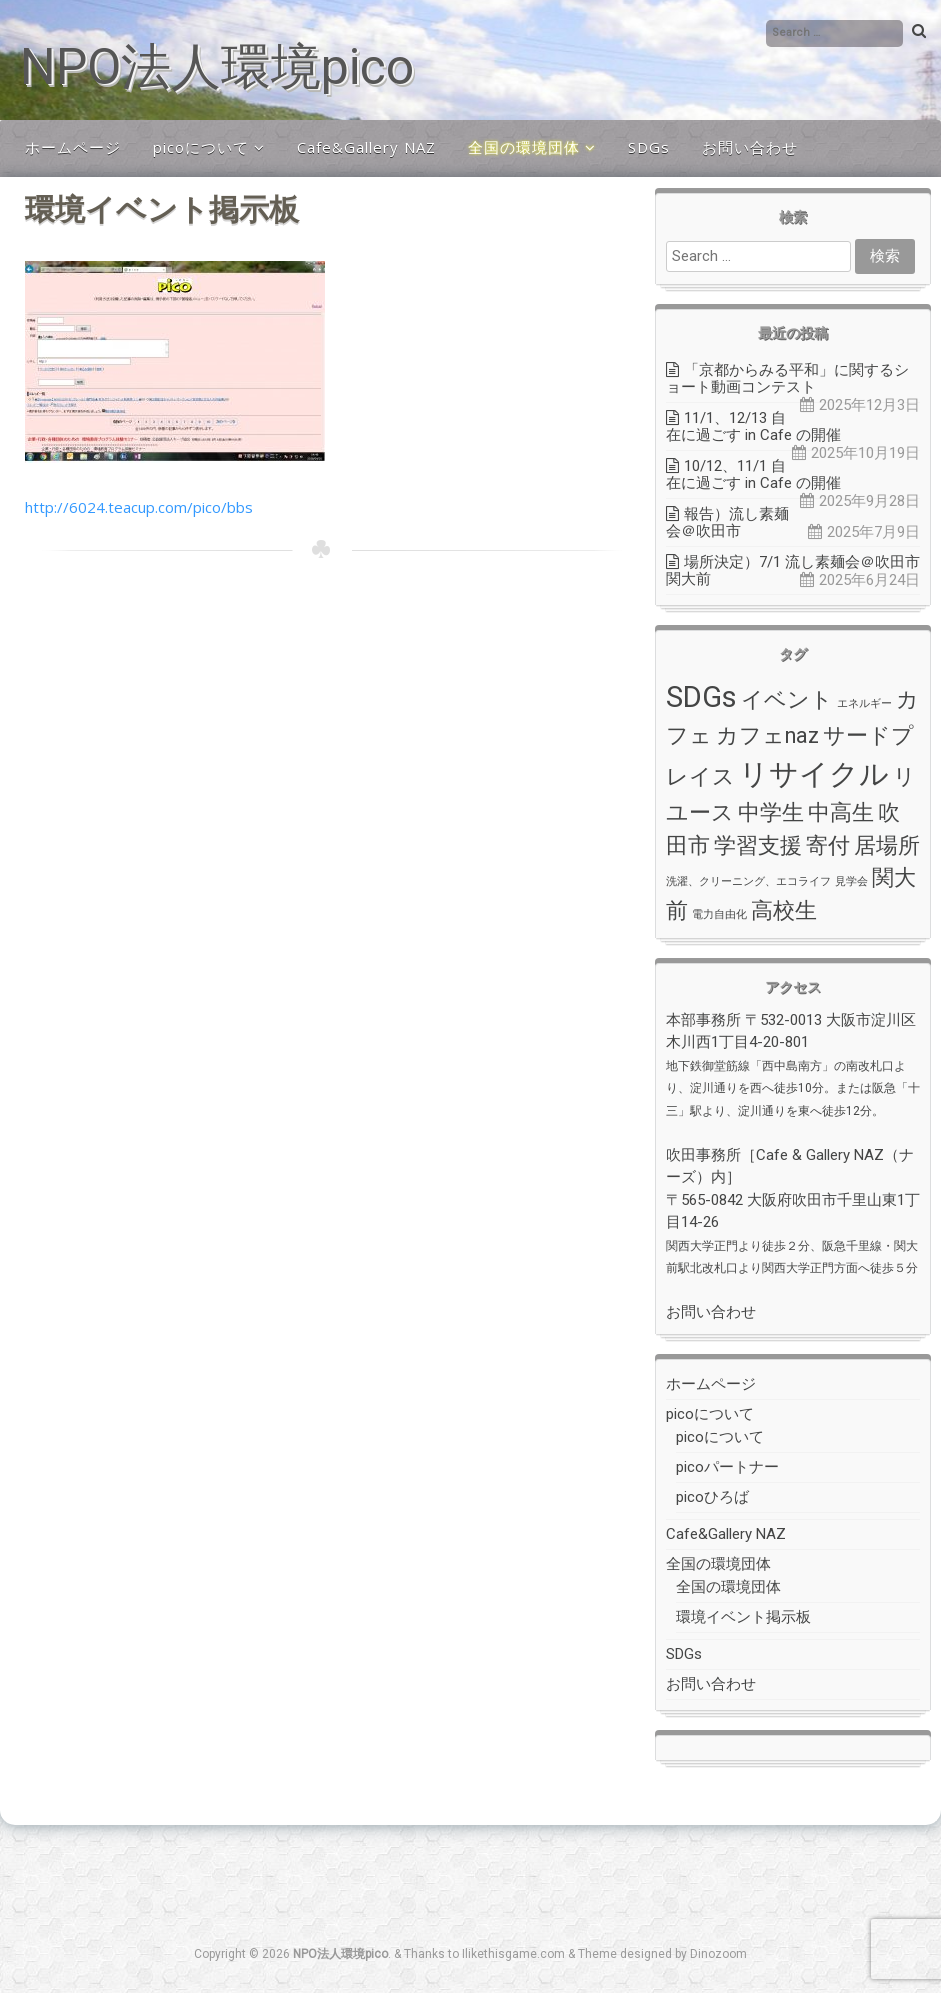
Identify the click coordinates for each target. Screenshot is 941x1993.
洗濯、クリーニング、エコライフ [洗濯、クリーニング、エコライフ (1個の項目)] (748, 881)
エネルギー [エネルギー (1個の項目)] (864, 703)
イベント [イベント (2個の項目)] (787, 699)
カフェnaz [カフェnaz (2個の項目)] (767, 735)
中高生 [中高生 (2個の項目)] (841, 812)
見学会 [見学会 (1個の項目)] (851, 881)
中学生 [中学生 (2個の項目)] (771, 812)
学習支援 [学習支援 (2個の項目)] (758, 845)
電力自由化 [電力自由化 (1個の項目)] (719, 914)
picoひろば (712, 1497)
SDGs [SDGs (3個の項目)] (701, 697)
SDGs (649, 147)
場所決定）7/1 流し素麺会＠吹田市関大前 (793, 570)
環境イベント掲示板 (743, 1617)
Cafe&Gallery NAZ (366, 147)
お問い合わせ (750, 147)
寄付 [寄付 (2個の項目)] (828, 845)
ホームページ (73, 147)
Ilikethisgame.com (513, 1954)
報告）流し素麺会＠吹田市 (727, 522)
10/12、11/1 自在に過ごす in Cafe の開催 (753, 474)
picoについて (201, 147)
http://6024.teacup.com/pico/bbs (139, 507)
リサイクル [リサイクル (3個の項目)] (814, 774)
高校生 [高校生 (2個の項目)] (784, 910)
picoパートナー (727, 1467)
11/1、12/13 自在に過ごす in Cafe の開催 (753, 426)
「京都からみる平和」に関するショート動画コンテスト (787, 378)
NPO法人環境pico (217, 67)
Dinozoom (718, 1954)
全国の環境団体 (524, 147)
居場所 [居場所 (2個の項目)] (887, 845)
